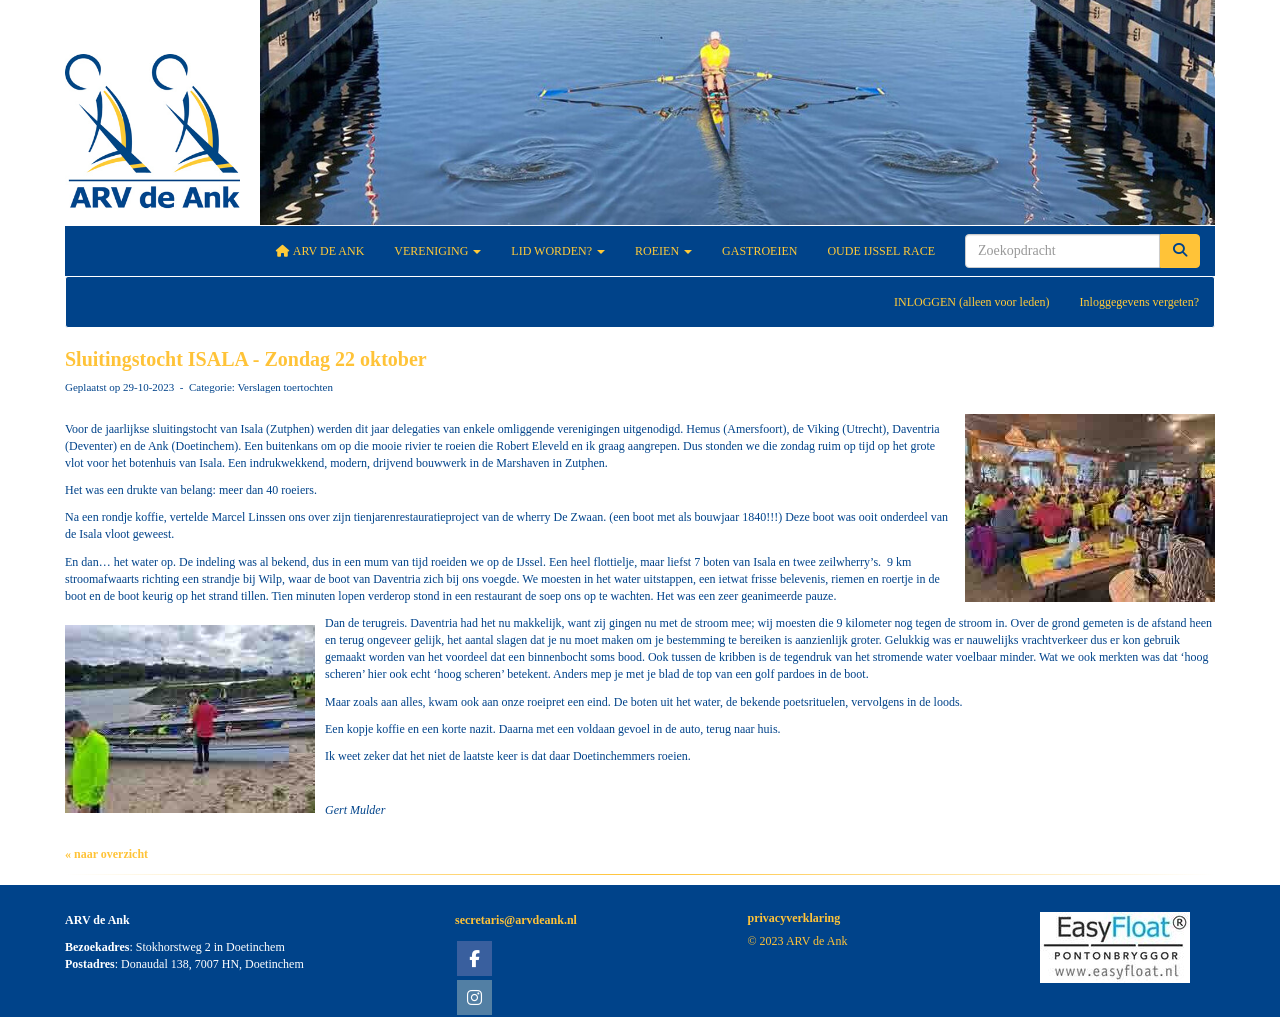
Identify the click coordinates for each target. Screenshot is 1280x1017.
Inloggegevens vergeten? (1139, 302)
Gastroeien (759, 251)
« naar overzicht (106, 854)
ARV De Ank (320, 251)
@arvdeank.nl (516, 920)
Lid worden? (558, 251)
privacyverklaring (794, 918)
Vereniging (437, 251)
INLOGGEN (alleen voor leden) (972, 302)
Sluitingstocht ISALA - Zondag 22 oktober (246, 359)
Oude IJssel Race (881, 251)
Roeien (663, 251)
